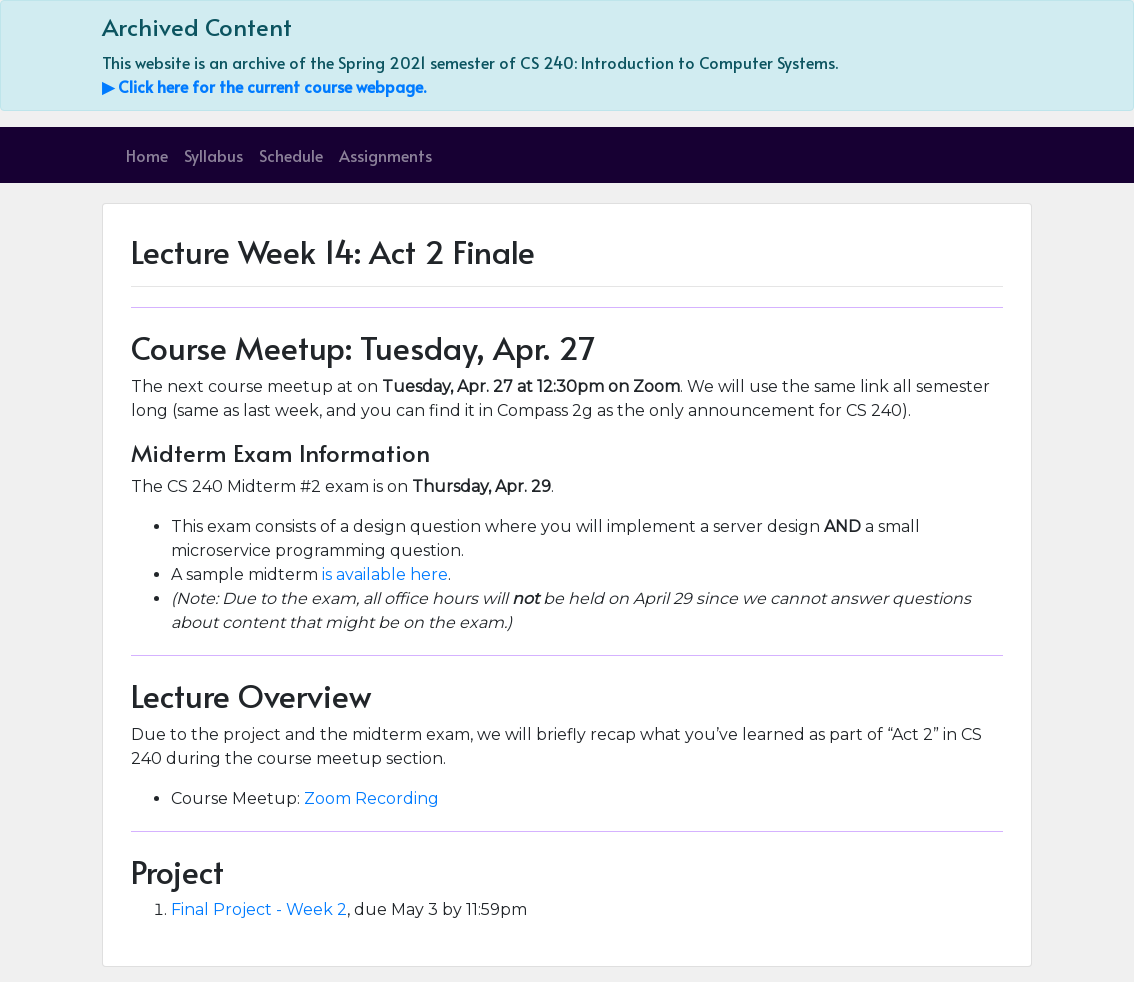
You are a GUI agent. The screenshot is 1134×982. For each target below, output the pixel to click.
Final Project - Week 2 (259, 909)
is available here (385, 574)
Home (147, 155)
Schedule (291, 155)
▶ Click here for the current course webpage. (264, 86)
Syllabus (213, 155)
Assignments (385, 155)
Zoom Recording (371, 798)
